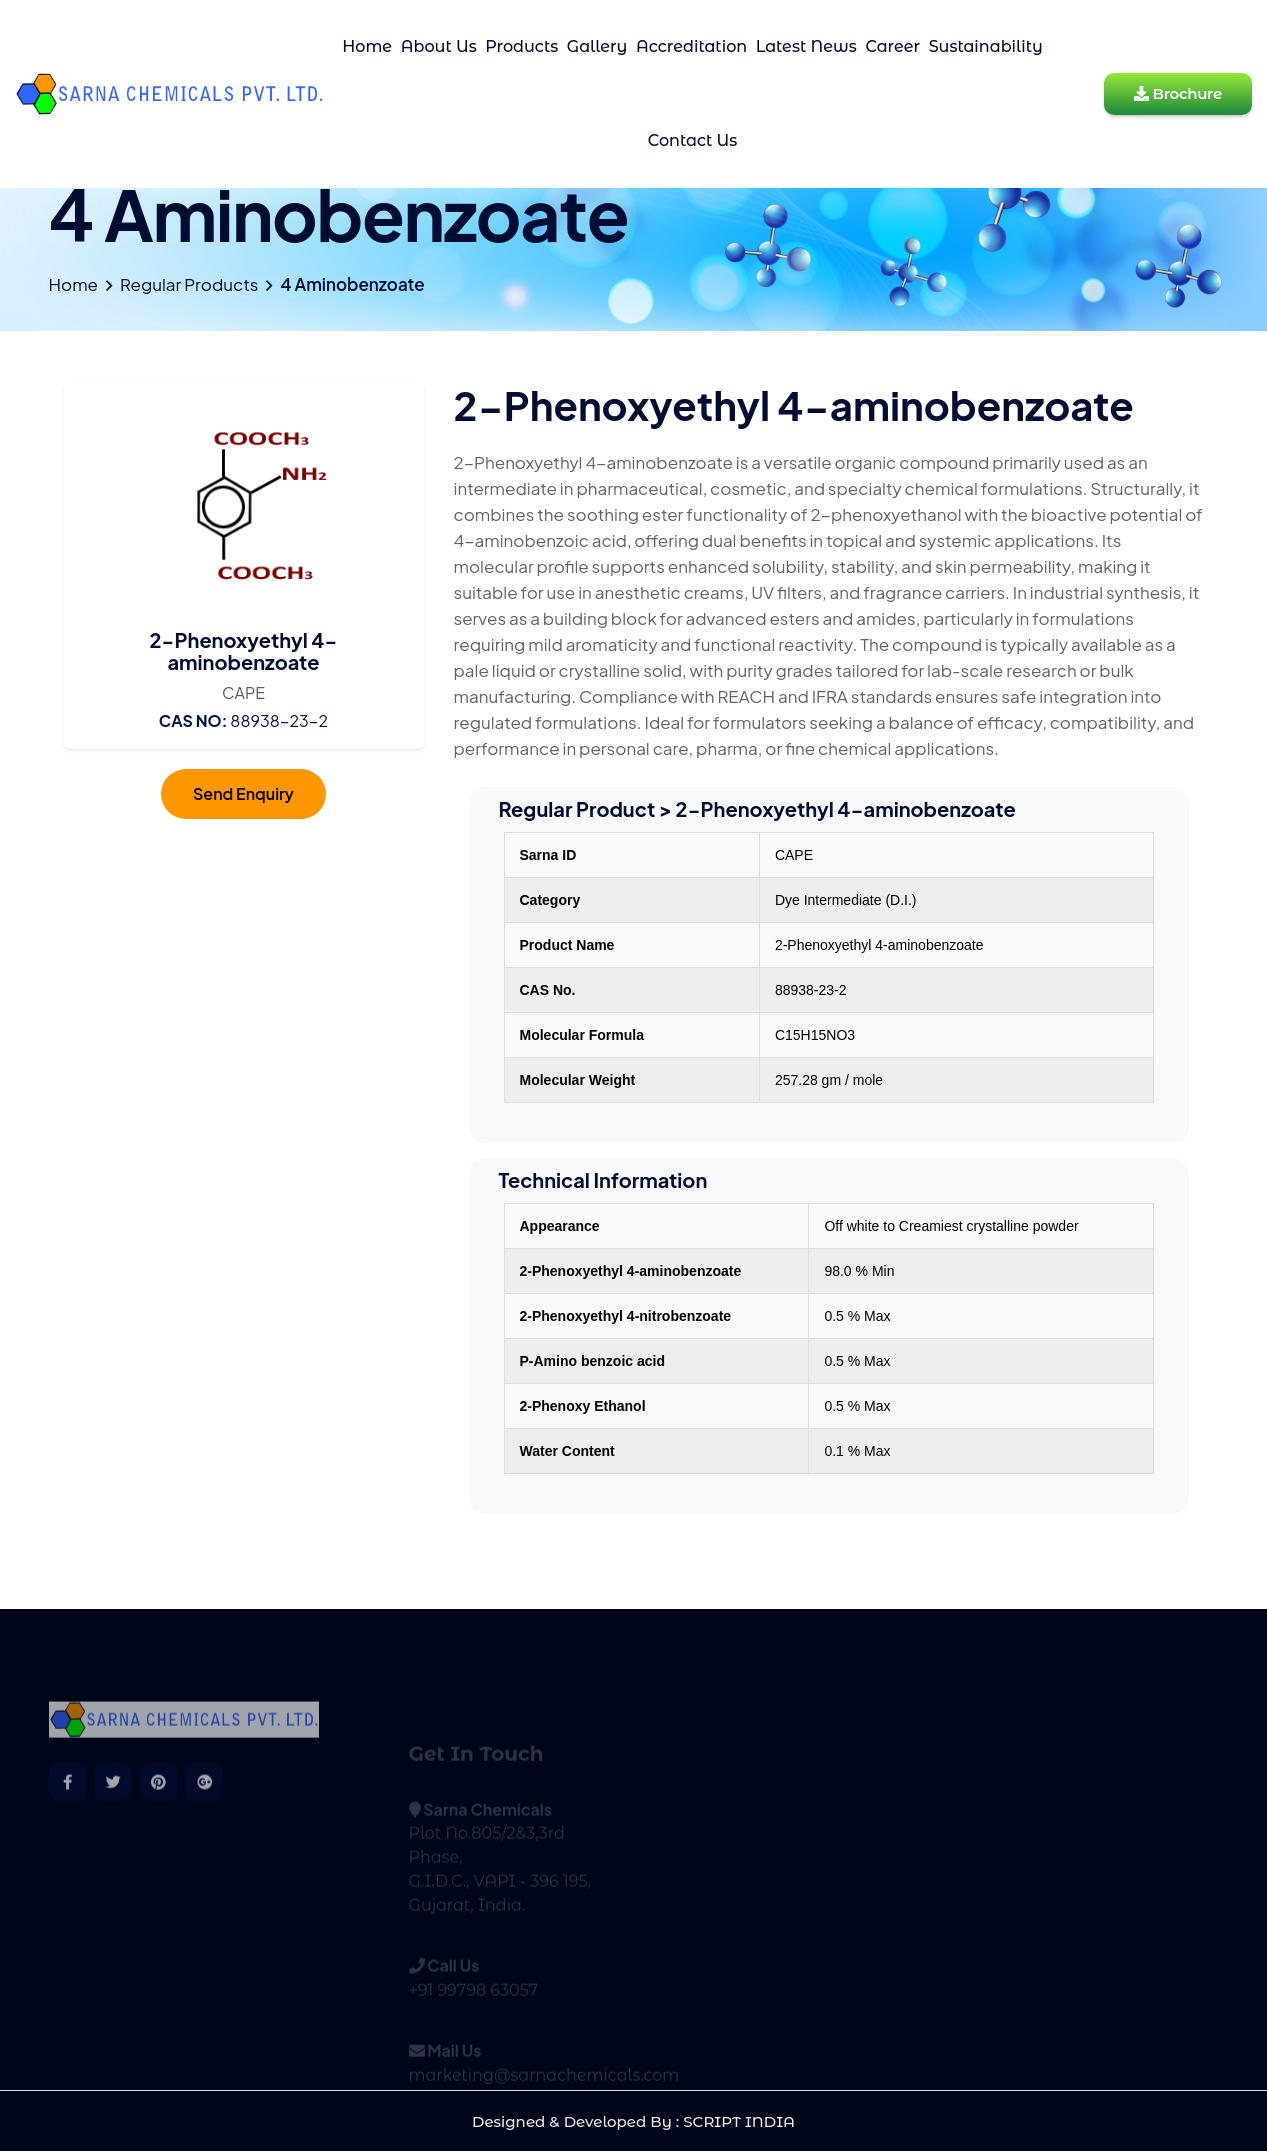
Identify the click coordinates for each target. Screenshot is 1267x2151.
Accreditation (691, 46)
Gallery (597, 46)
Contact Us (693, 140)
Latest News (806, 46)
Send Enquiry (243, 793)
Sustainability (986, 46)
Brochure (1178, 93)
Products (521, 46)
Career (892, 46)
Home (367, 46)
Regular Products (189, 284)
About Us (439, 46)
